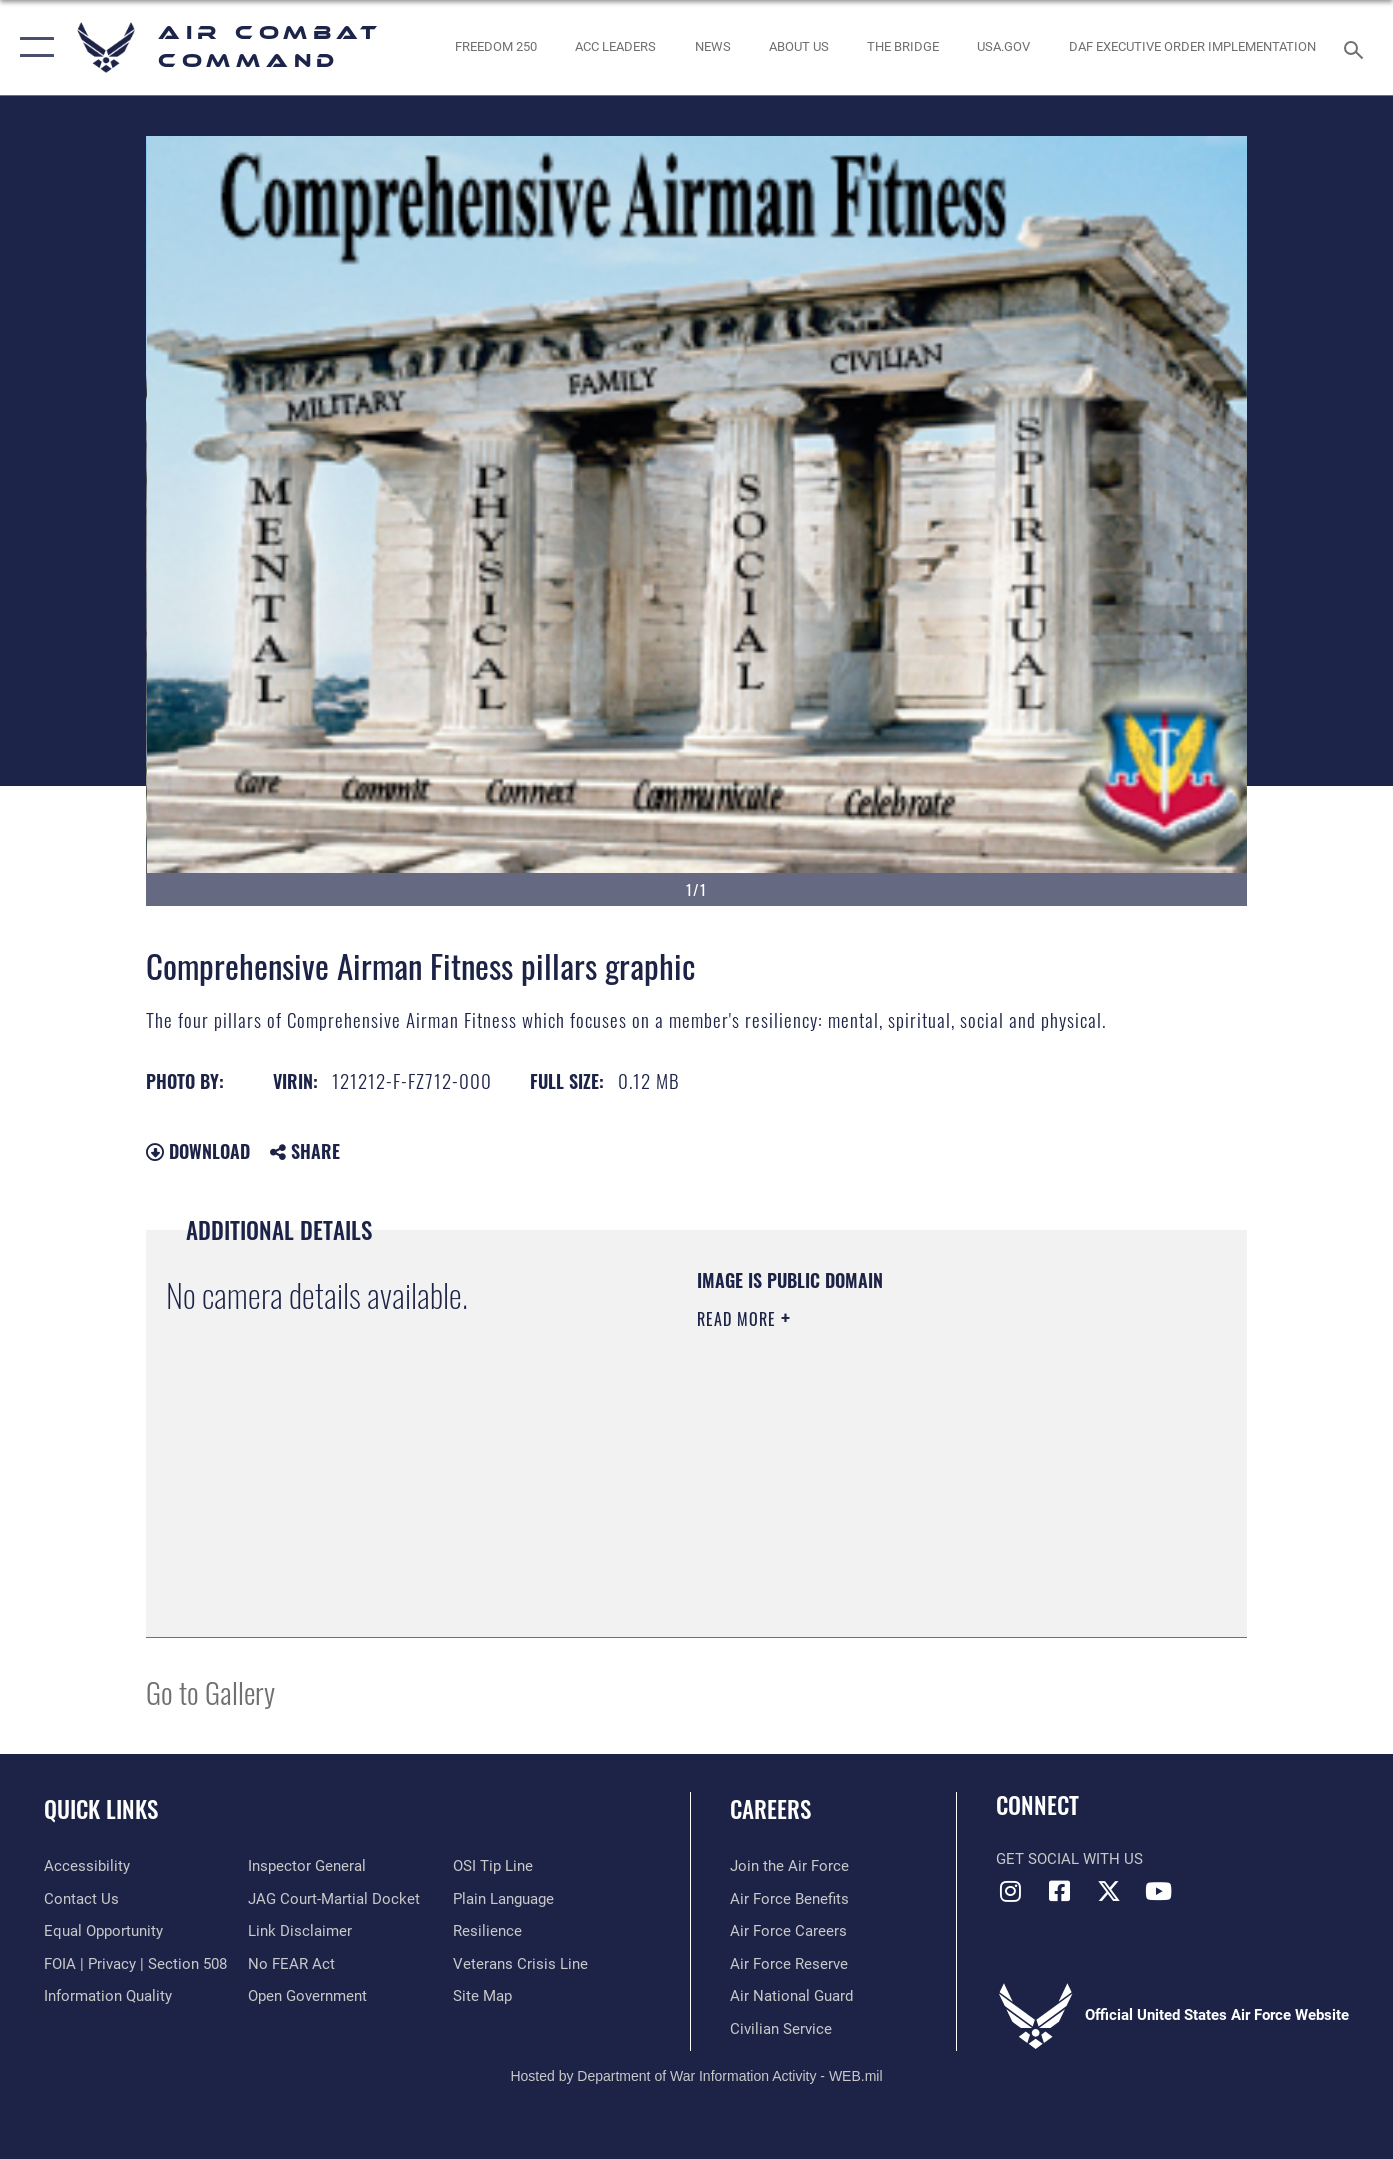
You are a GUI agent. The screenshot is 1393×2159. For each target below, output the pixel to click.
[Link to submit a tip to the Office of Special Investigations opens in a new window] (493, 1866)
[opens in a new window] (1004, 47)
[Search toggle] (1356, 48)
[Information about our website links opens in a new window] (300, 1931)
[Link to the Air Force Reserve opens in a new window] (789, 1964)
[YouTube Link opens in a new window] (1158, 1891)
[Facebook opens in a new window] (1060, 1891)
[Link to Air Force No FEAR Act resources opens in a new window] (291, 1964)
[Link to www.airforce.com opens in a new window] (789, 1866)
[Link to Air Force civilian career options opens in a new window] (781, 2029)
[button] (32, 47)
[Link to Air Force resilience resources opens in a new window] (487, 1931)
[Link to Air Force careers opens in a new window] (788, 1931)
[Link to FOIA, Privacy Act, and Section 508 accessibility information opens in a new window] (135, 1964)
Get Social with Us (1069, 1859)
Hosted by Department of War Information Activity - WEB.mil (696, 2076)
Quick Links (101, 1809)
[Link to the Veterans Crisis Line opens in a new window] (520, 1964)
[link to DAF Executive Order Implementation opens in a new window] (1192, 47)
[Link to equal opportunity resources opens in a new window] (103, 1931)
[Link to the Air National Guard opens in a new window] (791, 1996)
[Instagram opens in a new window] (1011, 1891)
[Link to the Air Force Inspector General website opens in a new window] (307, 1866)
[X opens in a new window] (1109, 1891)
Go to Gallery (210, 1691)
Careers (770, 1809)
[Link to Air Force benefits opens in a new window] (789, 1899)
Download (198, 1151)
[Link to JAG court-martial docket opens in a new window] (334, 1899)
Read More (739, 1319)
